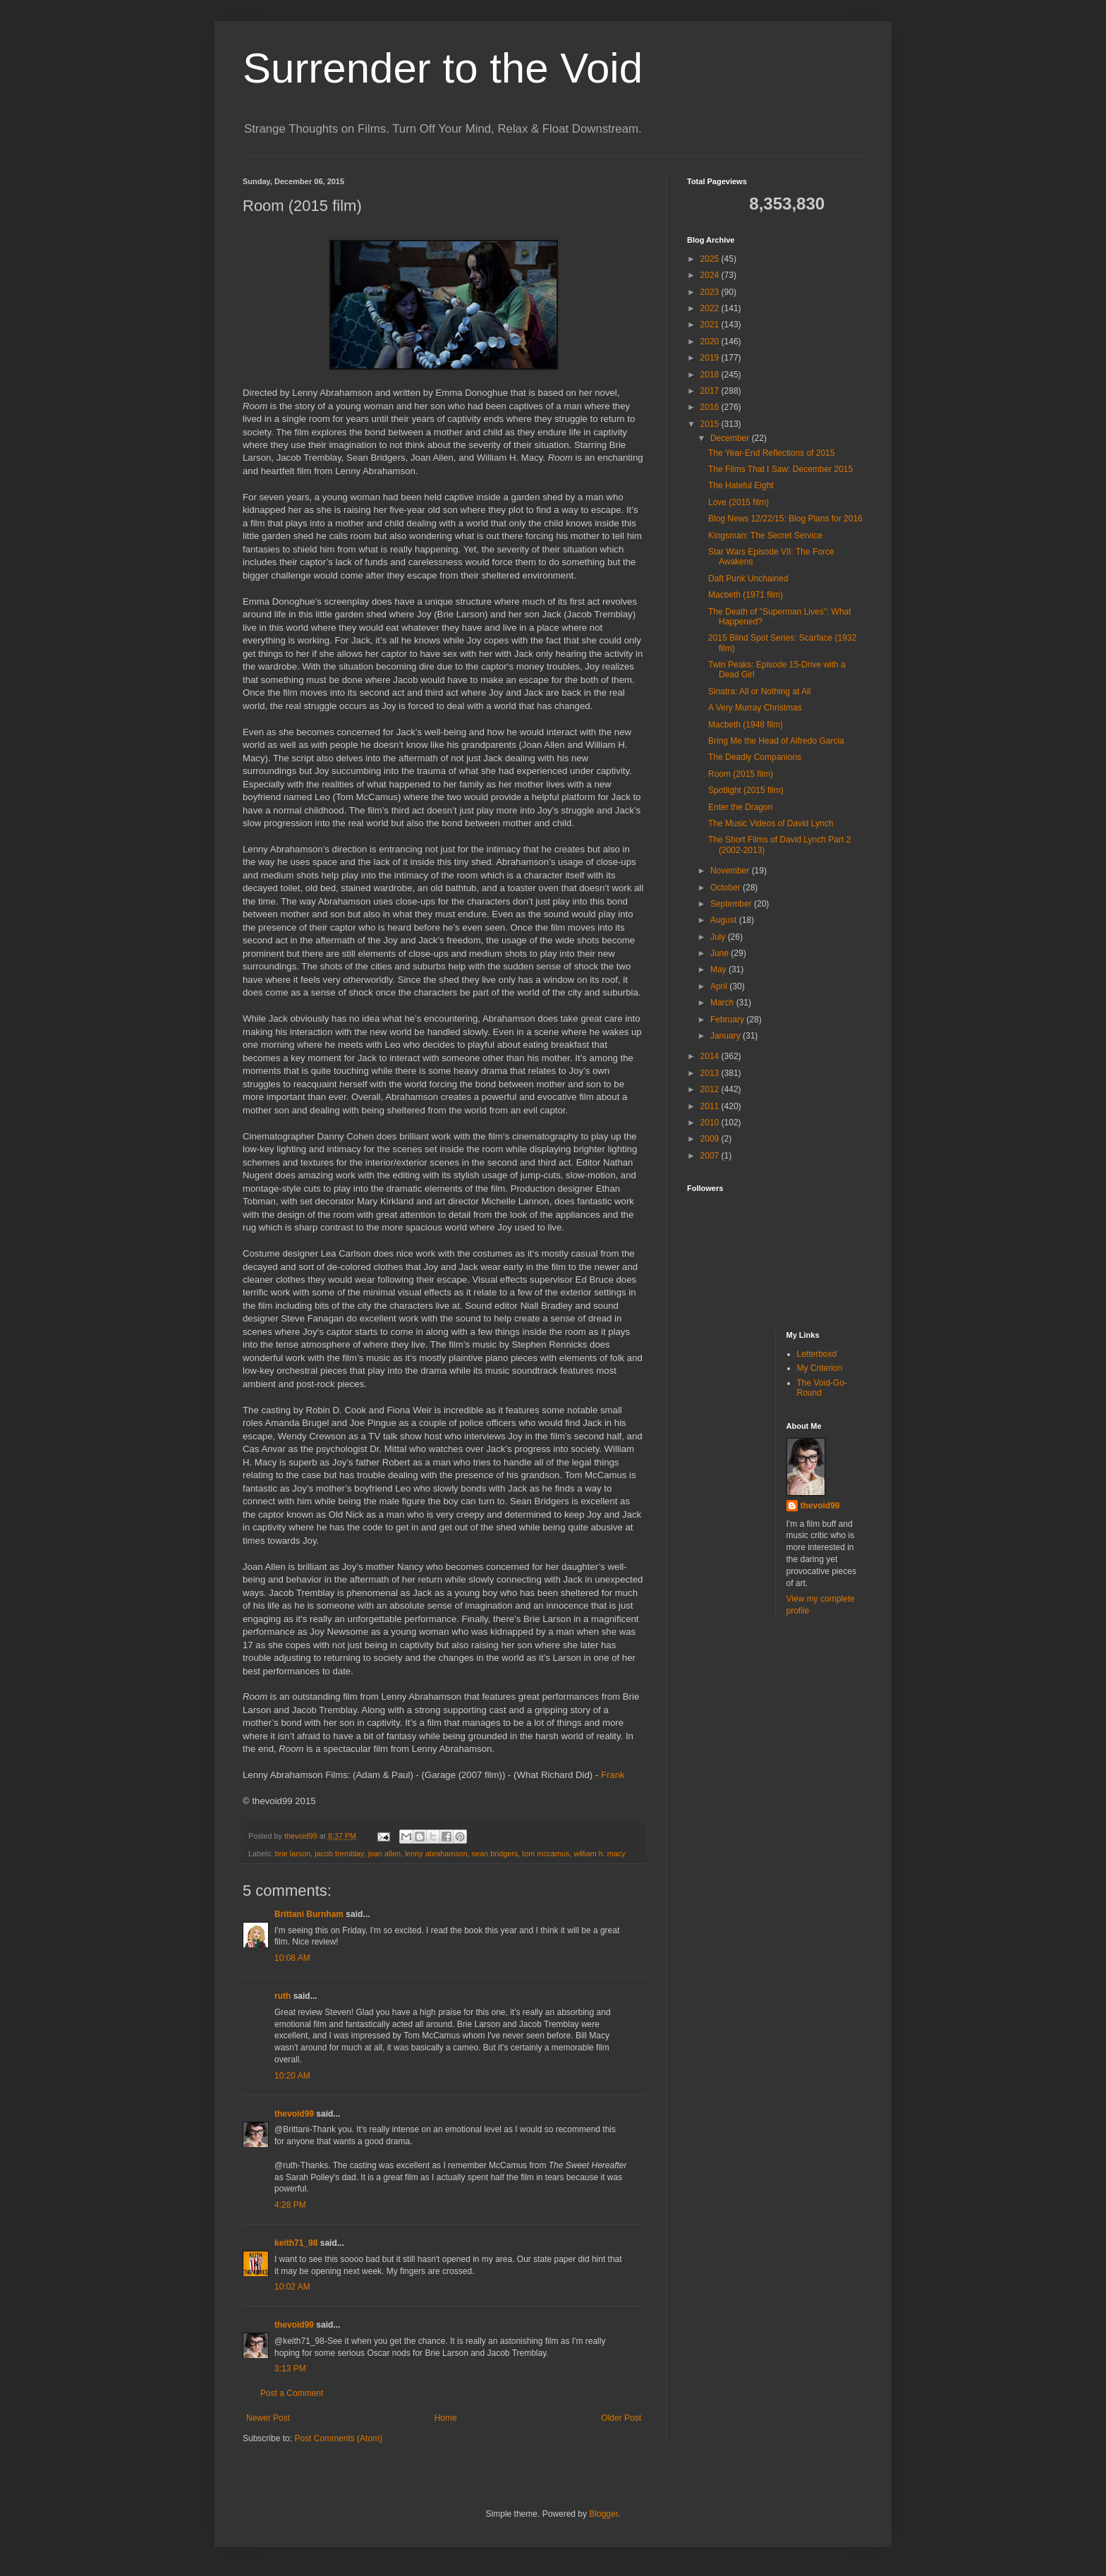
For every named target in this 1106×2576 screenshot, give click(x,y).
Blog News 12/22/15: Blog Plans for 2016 (785, 519)
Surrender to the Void (443, 68)
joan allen (384, 1853)
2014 (711, 1056)
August (724, 920)
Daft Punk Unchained (748, 578)
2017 (711, 391)
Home (446, 2418)
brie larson (292, 1853)
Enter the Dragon (740, 807)
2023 (711, 292)
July (719, 937)
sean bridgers (495, 1853)
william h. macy (599, 1853)
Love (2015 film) (738, 502)
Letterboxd (817, 1354)
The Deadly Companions (754, 757)
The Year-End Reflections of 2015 (771, 453)
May (719, 969)
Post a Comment (291, 2393)
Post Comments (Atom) (338, 2438)
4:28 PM (290, 2205)
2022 (711, 308)
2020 (711, 341)
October (726, 888)
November (731, 871)
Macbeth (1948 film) (745, 725)
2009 (711, 1139)
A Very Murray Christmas (755, 708)
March (723, 1003)
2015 (711, 424)
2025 (711, 259)
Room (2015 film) (740, 774)
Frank (613, 1775)
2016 (711, 407)
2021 (711, 324)
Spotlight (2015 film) (746, 790)
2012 (711, 1089)
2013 (711, 1073)
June (720, 953)
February (728, 1019)
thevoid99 (294, 2114)
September (732, 904)
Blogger (603, 2514)
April (719, 986)
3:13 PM (290, 2369)
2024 (711, 275)
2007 (711, 1156)
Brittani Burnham (309, 1914)
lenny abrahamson (436, 1853)
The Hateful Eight (741, 485)
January (726, 1036)
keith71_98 (295, 2243)
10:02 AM (292, 2287)
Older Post (621, 2418)
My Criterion (820, 1368)
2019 (711, 358)
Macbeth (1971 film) (745, 595)
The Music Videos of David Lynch (770, 823)
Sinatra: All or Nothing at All (759, 691)
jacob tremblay (339, 1853)
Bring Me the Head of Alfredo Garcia (776, 741)
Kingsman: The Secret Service (765, 535)
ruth (282, 1996)
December (731, 438)
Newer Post (268, 2418)
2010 (711, 1122)
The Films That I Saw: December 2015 (780, 469)
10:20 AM (292, 2076)
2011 (711, 1106)
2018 (711, 375)
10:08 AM (292, 1958)
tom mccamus (545, 1853)
